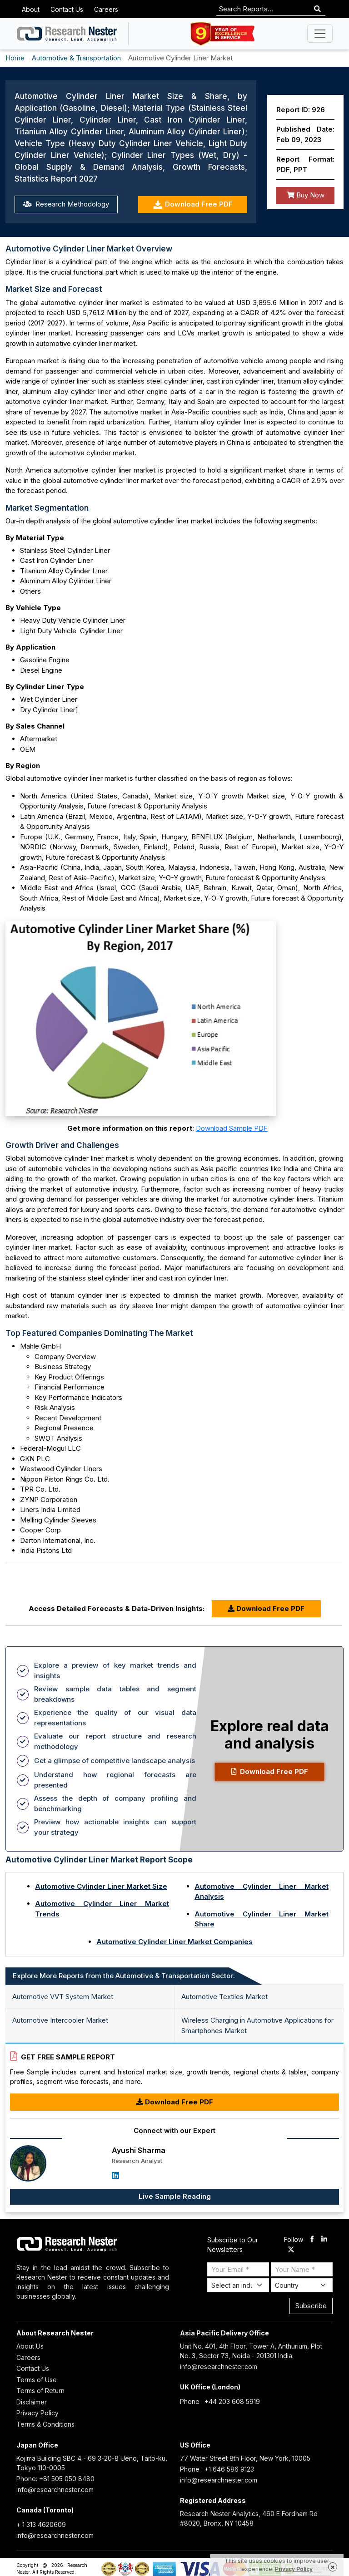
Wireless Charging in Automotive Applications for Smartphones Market (257, 2025)
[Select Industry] (238, 2285)
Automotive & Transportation (76, 58)
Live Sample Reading (175, 2196)
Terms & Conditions (45, 2424)
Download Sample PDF (232, 1128)
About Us (30, 2346)
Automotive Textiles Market (224, 1996)
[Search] (317, 9)
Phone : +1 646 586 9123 (217, 2469)
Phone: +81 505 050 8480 (55, 2478)
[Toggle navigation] (320, 34)
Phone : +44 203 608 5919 (220, 2401)
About (31, 9)
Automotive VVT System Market (62, 1996)
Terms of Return (40, 2390)
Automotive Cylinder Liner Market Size (101, 1886)
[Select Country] (302, 2285)
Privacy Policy (37, 2413)
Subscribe (311, 2305)
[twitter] (291, 2250)
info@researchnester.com (218, 2366)
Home (15, 58)
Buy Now (305, 195)
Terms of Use (36, 2380)
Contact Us (66, 9)
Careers (106, 9)
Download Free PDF (193, 204)
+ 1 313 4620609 (41, 2524)
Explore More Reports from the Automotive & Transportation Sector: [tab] (124, 1975)
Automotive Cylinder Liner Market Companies (174, 1941)
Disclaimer (31, 2402)
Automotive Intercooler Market (60, 2020)
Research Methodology (66, 204)
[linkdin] (324, 2240)
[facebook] (312, 2240)
